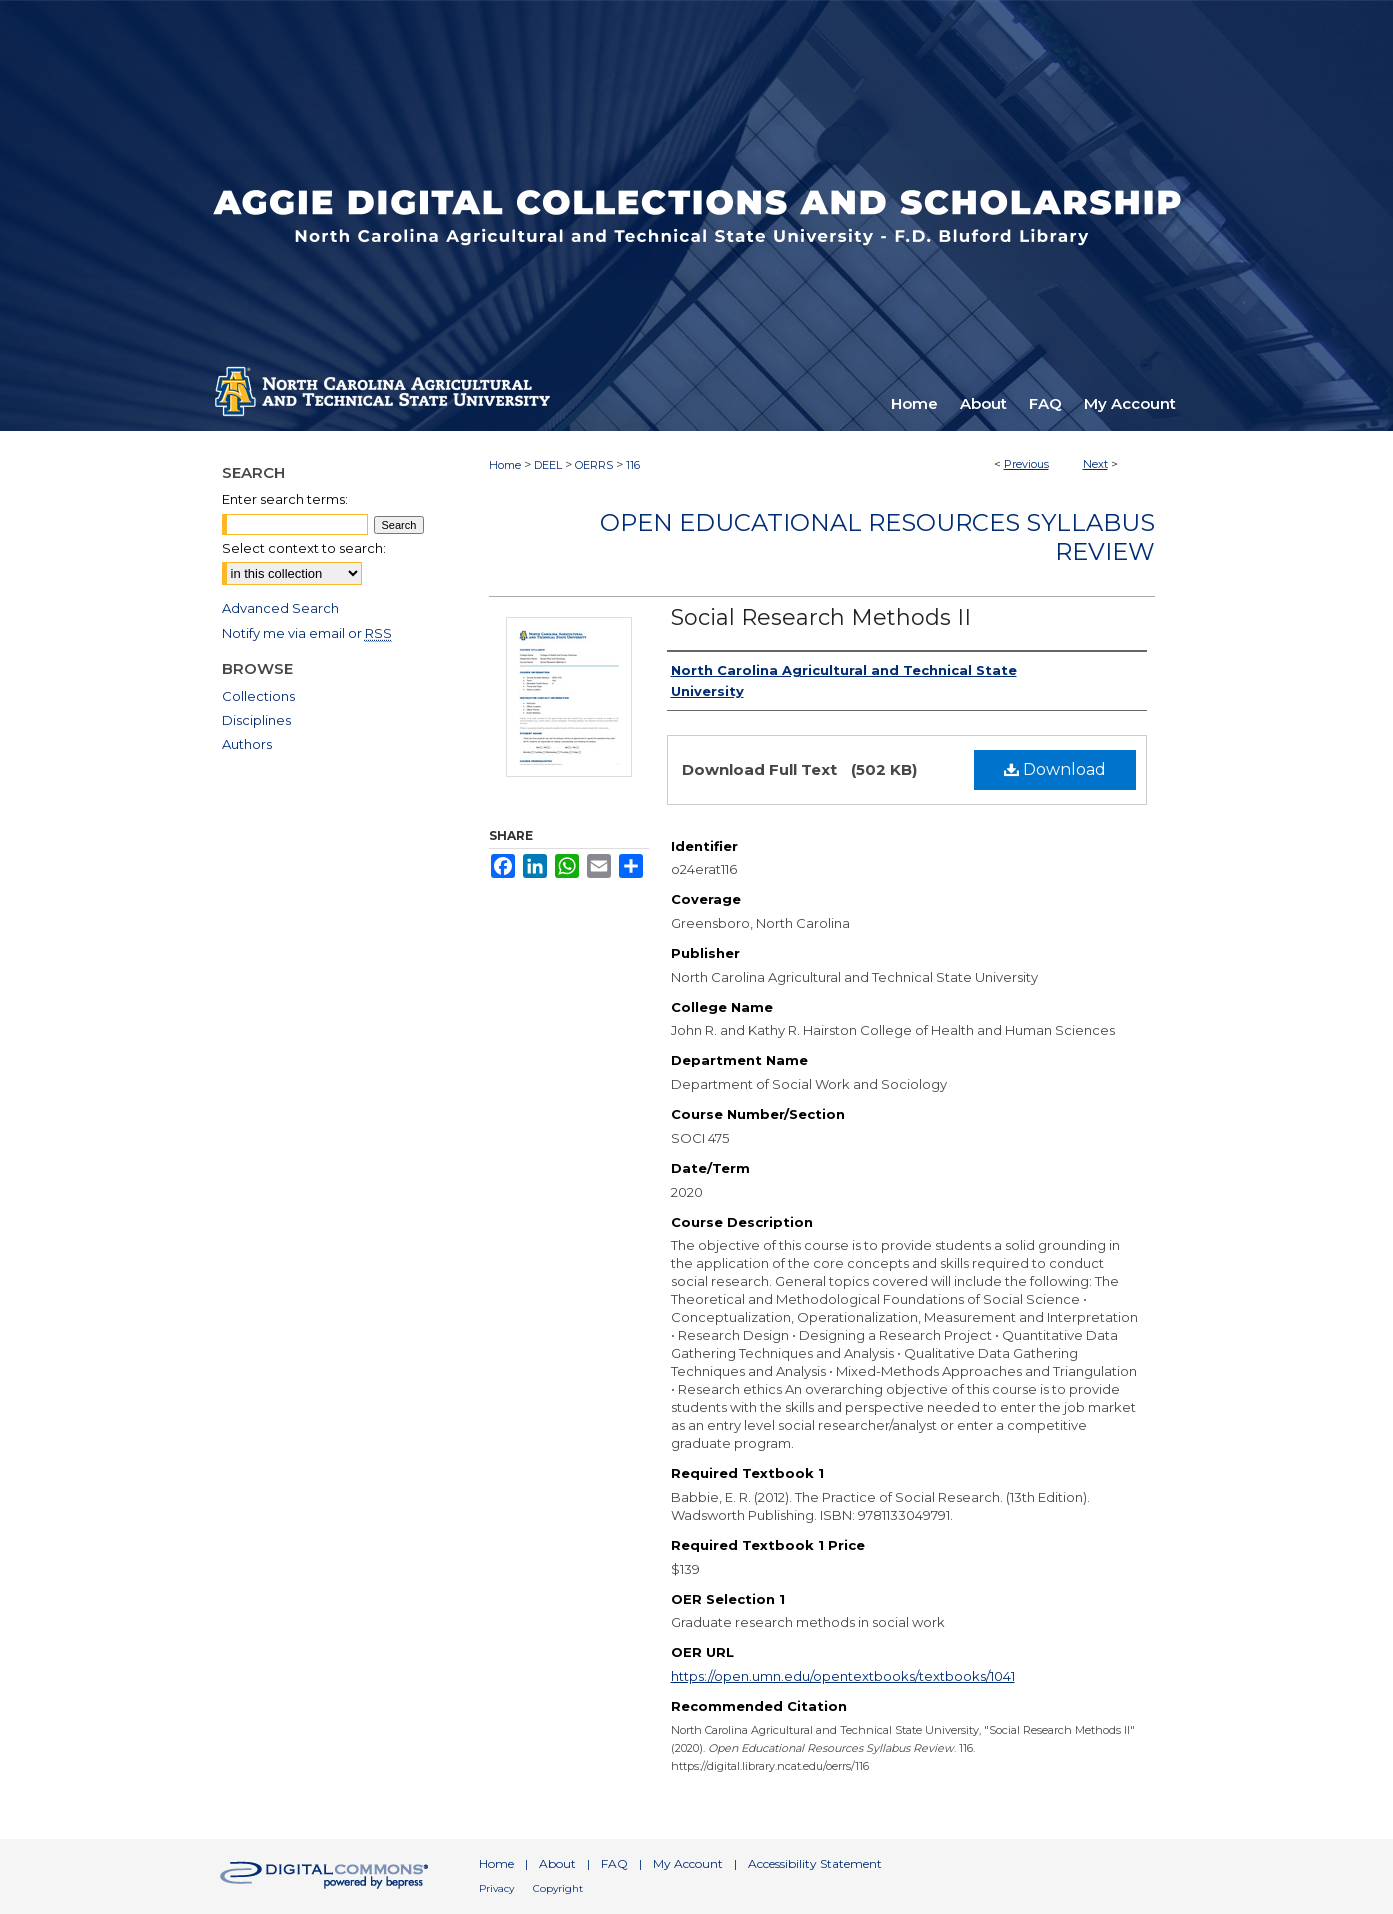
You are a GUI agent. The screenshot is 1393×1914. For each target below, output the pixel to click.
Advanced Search (280, 608)
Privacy (496, 1888)
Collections (258, 696)
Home (505, 465)
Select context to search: (304, 548)
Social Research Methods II (821, 617)
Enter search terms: (285, 499)
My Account (688, 1863)
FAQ (614, 1863)
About (557, 1863)
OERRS (594, 465)
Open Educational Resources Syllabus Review (877, 537)
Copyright (558, 1888)
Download (1055, 769)
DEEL (548, 465)
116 (633, 465)
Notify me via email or (307, 633)
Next (1095, 464)
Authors (247, 744)
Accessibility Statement (815, 1863)
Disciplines (256, 720)
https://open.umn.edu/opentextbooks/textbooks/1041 (843, 1676)
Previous (1026, 464)
